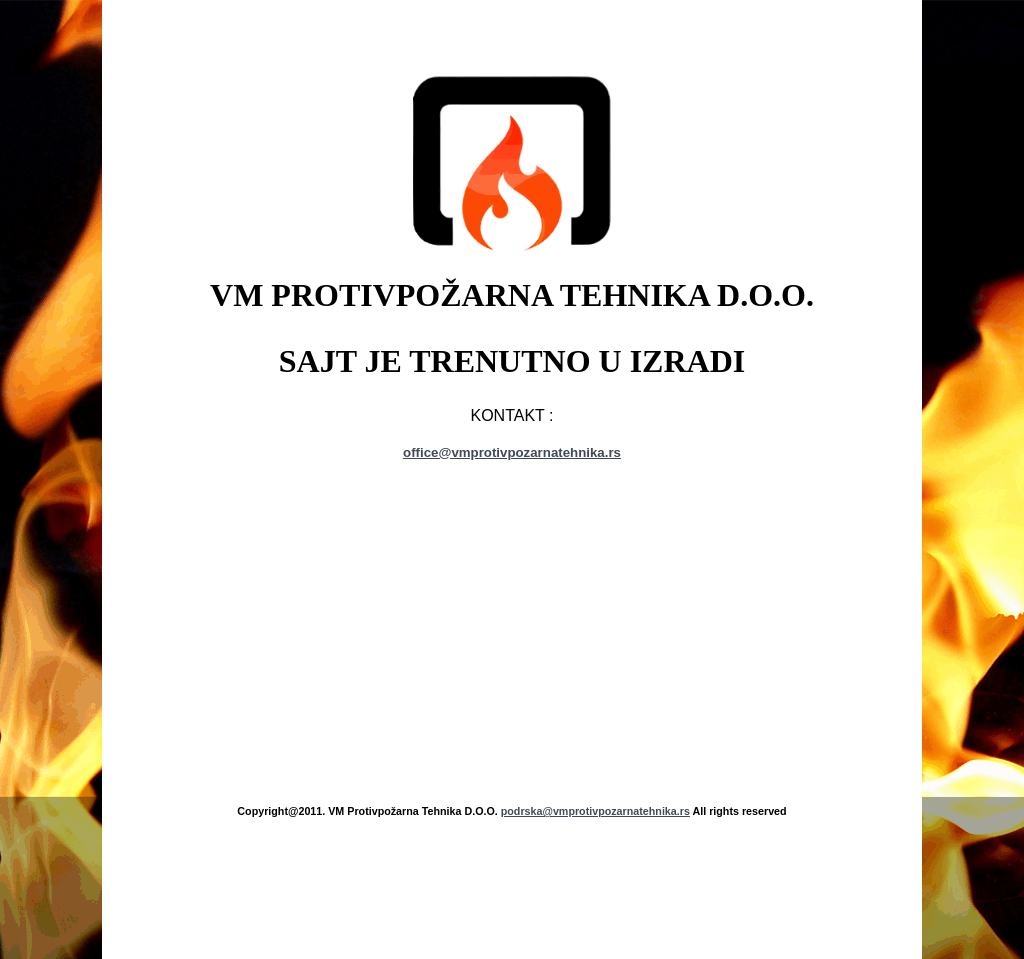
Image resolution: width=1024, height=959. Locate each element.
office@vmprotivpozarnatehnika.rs (512, 452)
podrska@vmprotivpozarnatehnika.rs (595, 811)
